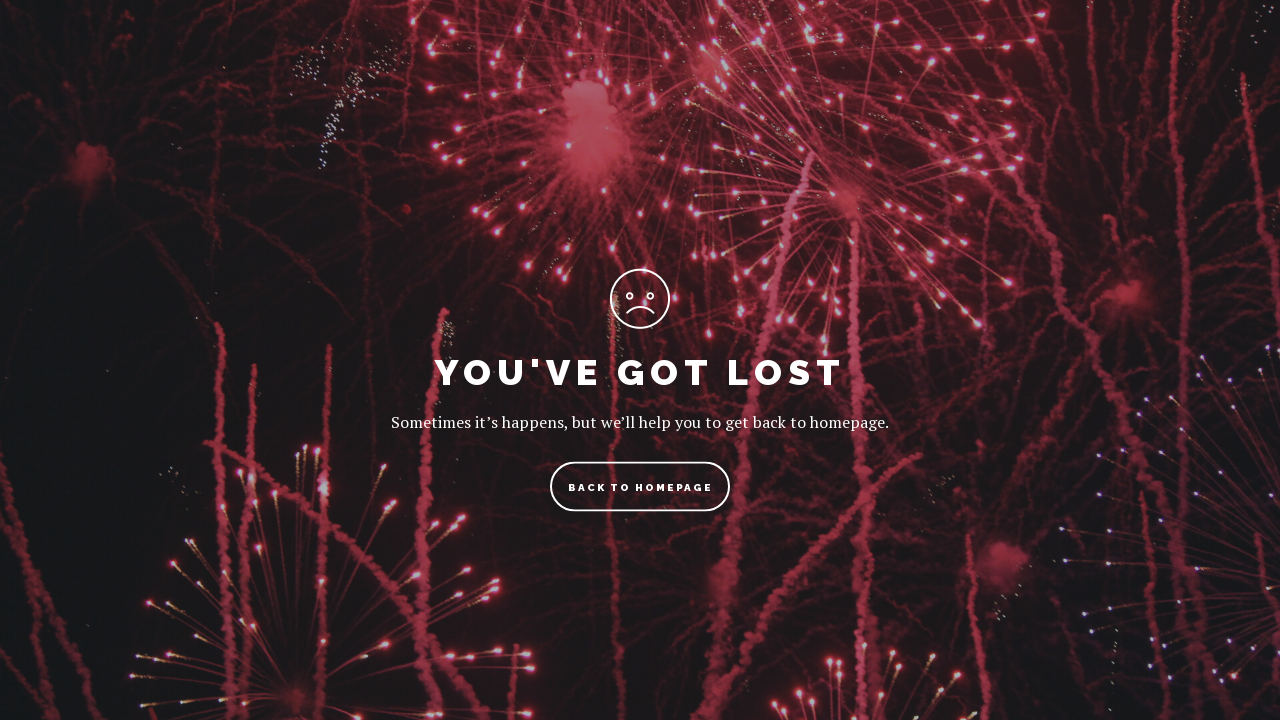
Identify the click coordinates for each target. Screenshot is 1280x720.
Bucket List (863, 64)
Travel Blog (325, 64)
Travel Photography (678, 64)
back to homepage (640, 487)
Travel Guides (485, 64)
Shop (984, 64)
